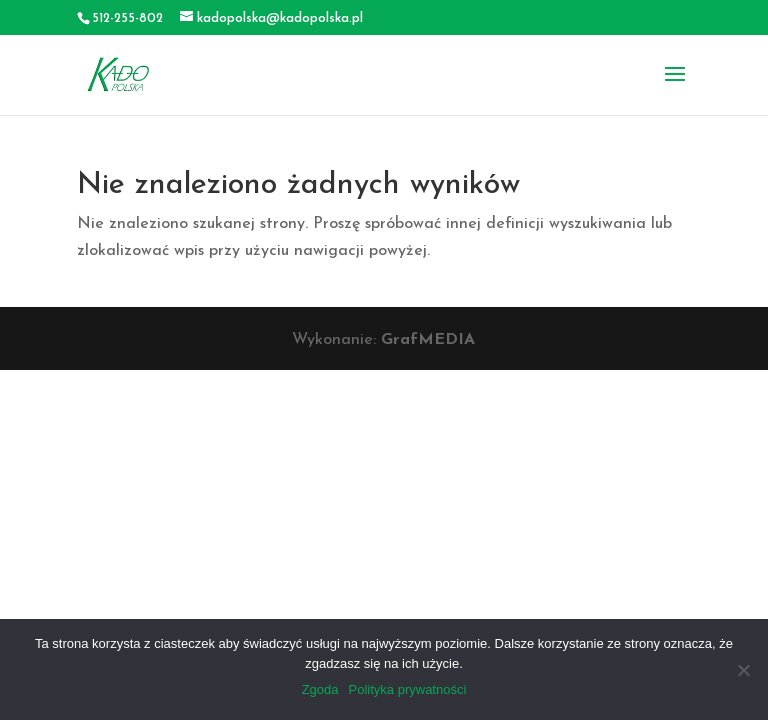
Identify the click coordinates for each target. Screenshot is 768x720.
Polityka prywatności (408, 689)
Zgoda (320, 689)
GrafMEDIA (428, 340)
